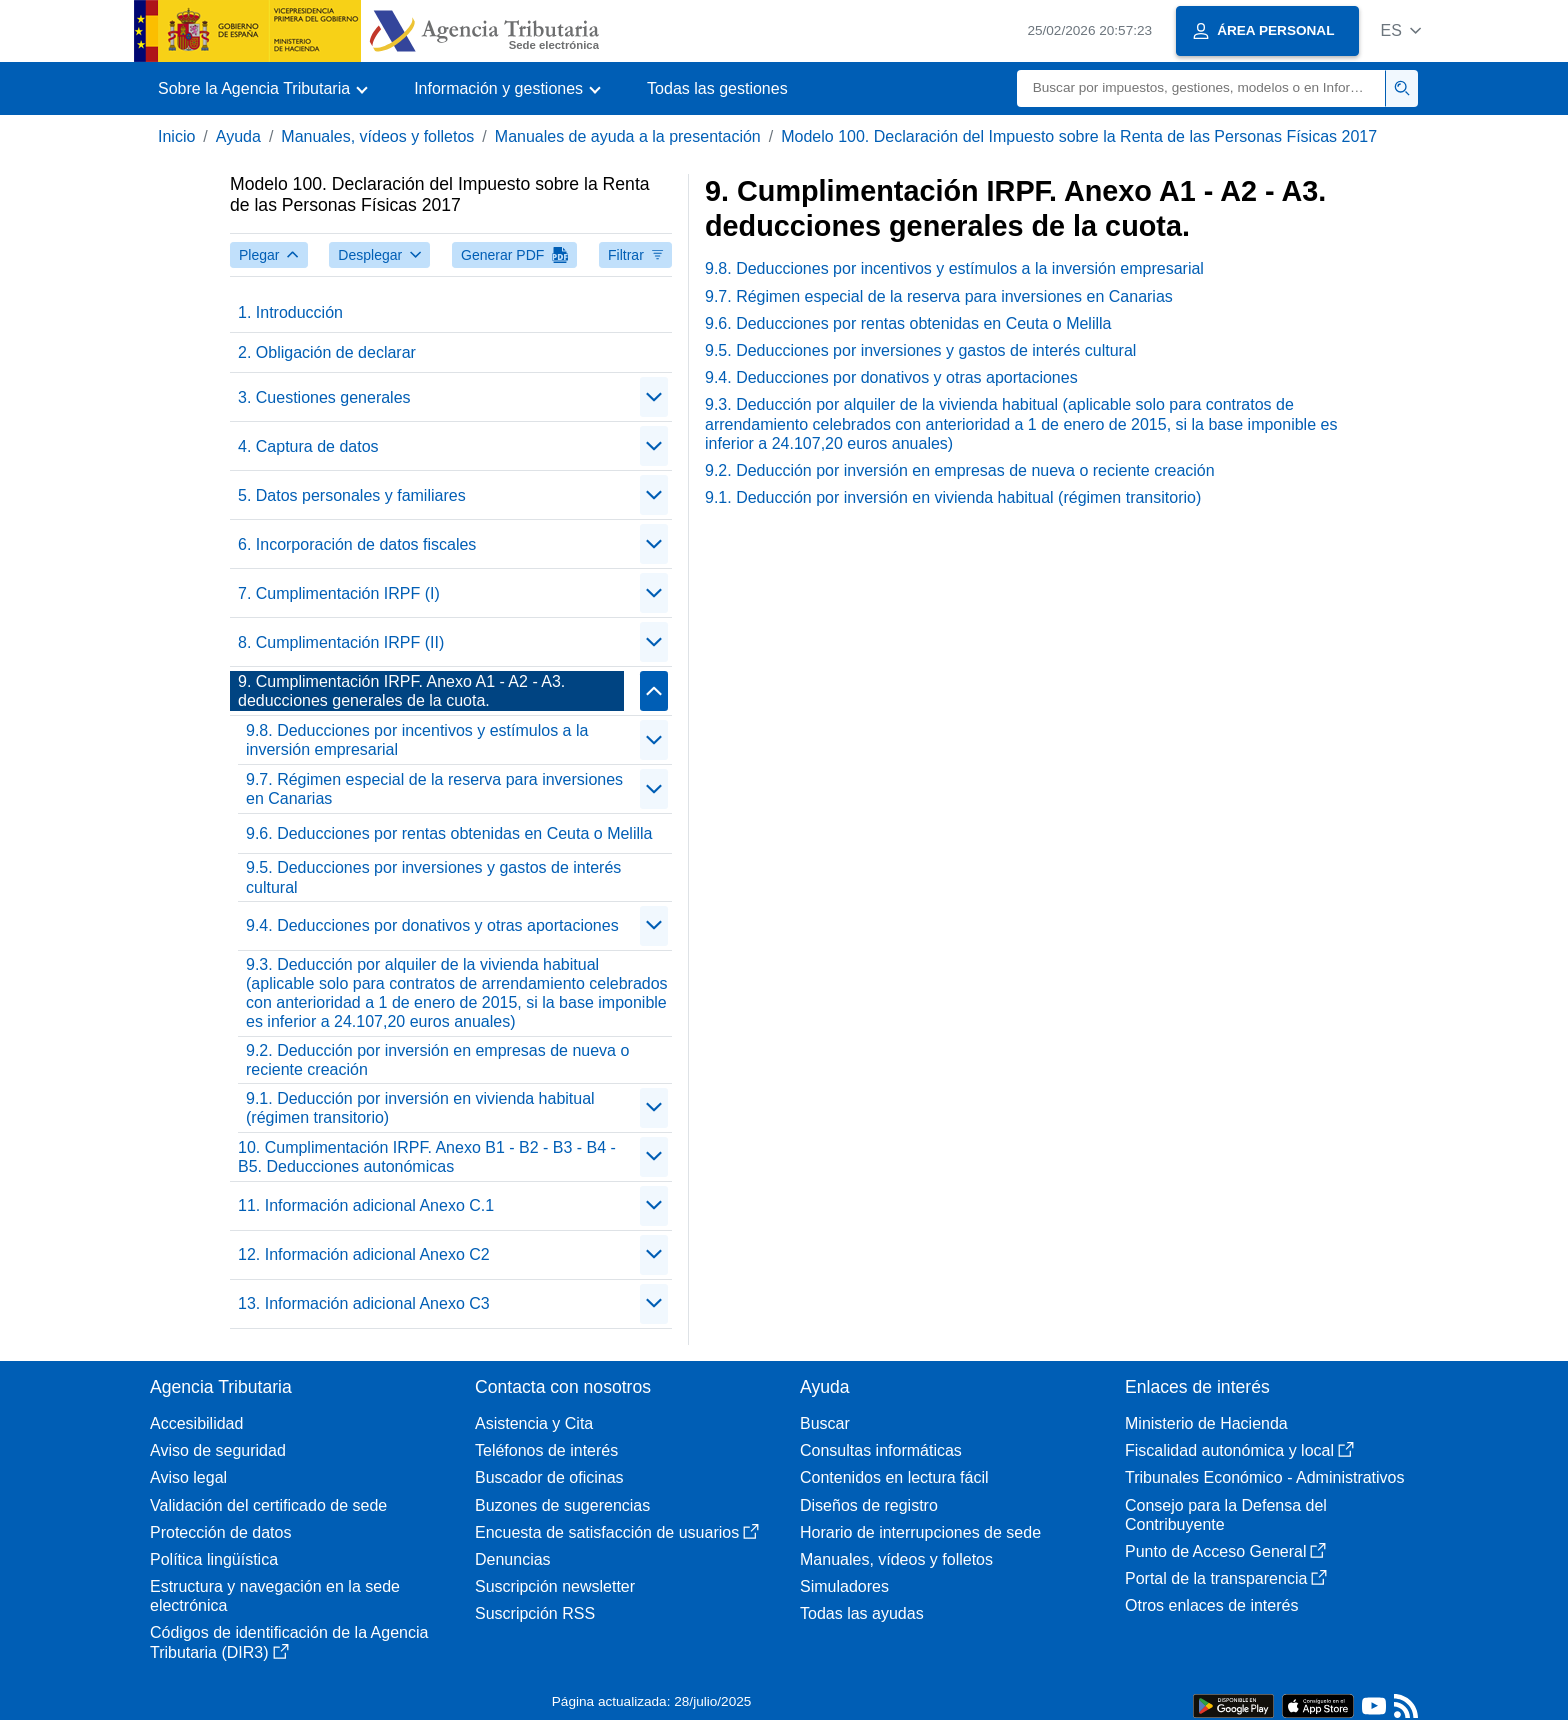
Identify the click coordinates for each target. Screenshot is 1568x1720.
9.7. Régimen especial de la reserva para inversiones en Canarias (434, 789)
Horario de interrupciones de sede (920, 1532)
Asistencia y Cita (534, 1423)
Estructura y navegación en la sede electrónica (275, 1596)
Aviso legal (188, 1477)
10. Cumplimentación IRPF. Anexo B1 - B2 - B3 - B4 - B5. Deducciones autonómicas (427, 1157)
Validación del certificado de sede (268, 1505)
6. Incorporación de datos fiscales (357, 544)
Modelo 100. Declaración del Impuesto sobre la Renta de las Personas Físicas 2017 (1079, 136)
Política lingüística (214, 1559)
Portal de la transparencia (1226, 1578)
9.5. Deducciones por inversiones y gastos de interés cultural (433, 877)
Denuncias (513, 1559)
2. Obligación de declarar (327, 352)
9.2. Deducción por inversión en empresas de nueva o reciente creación (437, 1060)
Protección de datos (220, 1532)
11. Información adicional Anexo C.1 (366, 1205)
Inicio (176, 136)
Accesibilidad (196, 1423)
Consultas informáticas (881, 1450)
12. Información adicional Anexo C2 (364, 1254)
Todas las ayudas (862, 1613)
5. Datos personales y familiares (352, 495)
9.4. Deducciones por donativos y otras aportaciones (432, 925)
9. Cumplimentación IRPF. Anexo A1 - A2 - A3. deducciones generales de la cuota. (401, 691)
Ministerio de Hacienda (1206, 1423)
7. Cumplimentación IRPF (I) (339, 593)
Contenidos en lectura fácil (894, 1477)
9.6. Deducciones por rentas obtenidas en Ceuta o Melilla (449, 833)
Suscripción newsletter (555, 1586)
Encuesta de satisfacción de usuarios (617, 1532)
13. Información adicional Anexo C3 (364, 1303)
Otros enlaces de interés (1211, 1605)
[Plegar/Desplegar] (654, 397)
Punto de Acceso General (1225, 1551)
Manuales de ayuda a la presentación (628, 136)
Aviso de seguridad (218, 1450)
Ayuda (238, 136)
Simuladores (844, 1586)
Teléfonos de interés (546, 1450)
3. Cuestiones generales (324, 397)
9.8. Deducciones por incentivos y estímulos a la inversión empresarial (417, 740)
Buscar (825, 1423)
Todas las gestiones (717, 88)
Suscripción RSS (535, 1613)
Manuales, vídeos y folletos (377, 136)
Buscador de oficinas (549, 1477)
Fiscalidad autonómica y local (1239, 1450)
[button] (1400, 30)
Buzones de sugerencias (562, 1505)
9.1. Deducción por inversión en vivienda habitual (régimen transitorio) (420, 1108)
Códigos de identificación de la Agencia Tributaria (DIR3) (289, 1642)
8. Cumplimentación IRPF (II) (341, 642)
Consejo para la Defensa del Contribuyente (1226, 1515)
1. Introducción (290, 312)
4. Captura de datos (308, 446)
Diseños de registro (869, 1505)
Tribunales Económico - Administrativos (1265, 1477)
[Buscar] (1201, 88)
